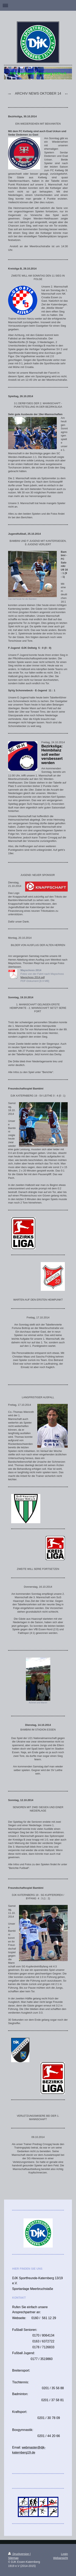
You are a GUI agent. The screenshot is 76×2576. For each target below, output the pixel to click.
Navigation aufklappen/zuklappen (38, 5)
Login (64, 2554)
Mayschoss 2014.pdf (32, 977)
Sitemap (13, 2558)
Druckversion (19, 2554)
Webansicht (60, 2558)
